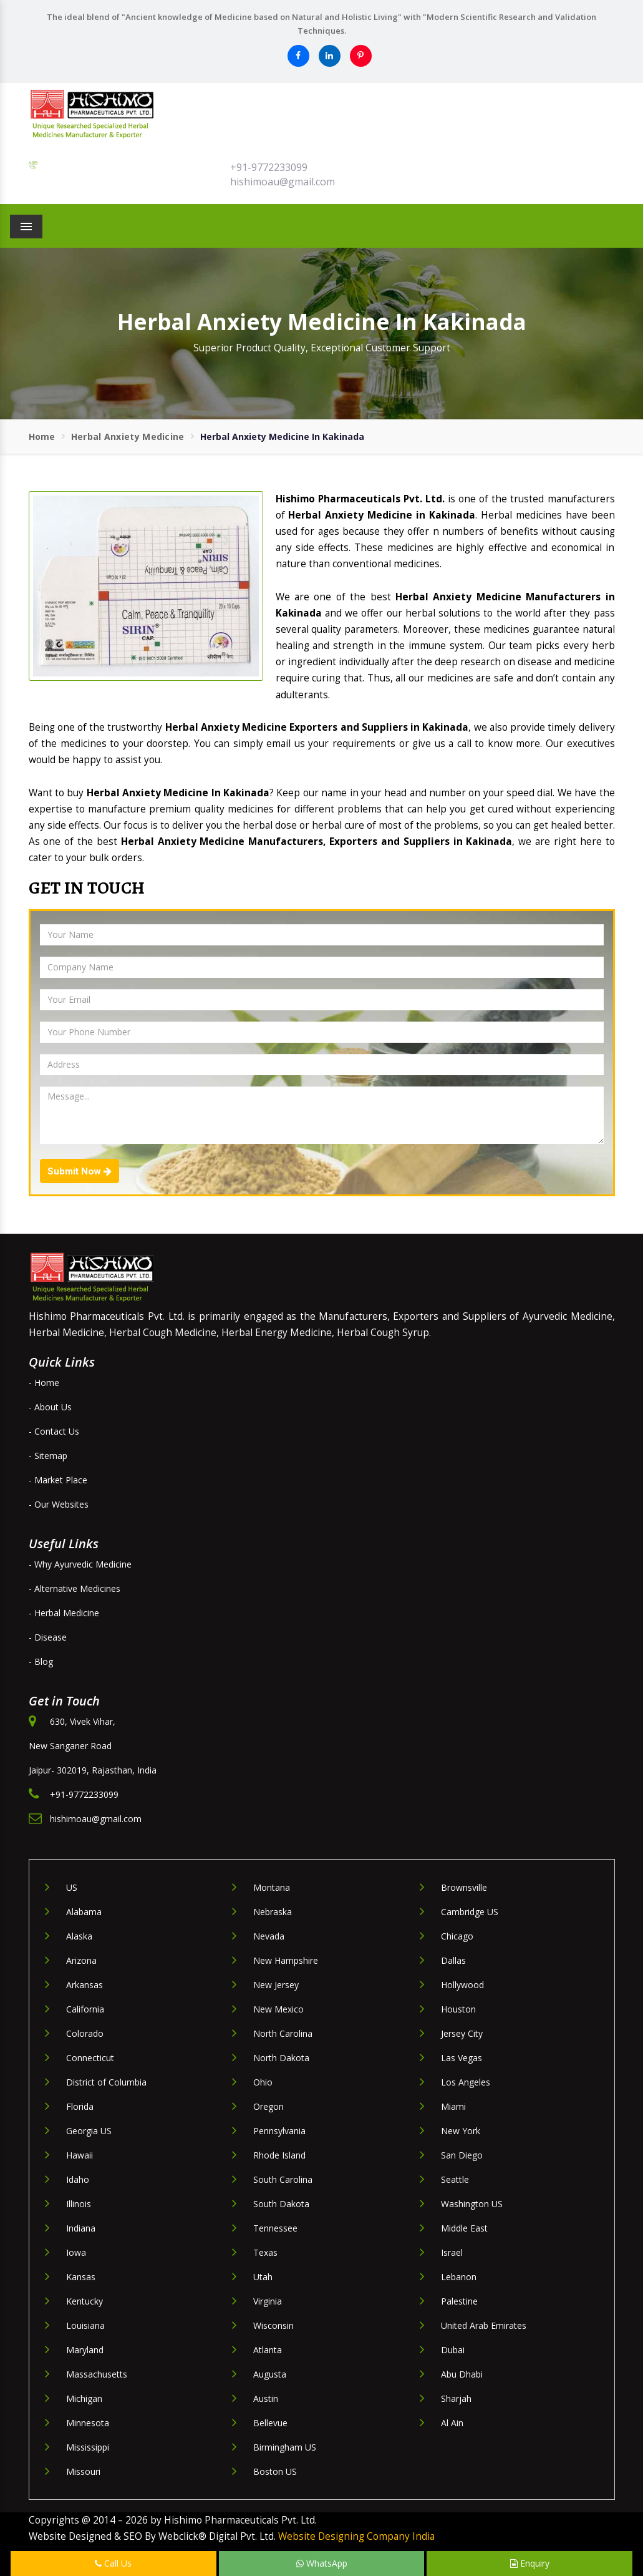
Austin (265, 2398)
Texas (265, 2252)
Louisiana (85, 2325)
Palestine (459, 2301)
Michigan (84, 2398)
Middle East (464, 2228)
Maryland (85, 2350)
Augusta (269, 2374)
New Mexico (278, 2009)
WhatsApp (321, 2563)
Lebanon (458, 2277)
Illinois (78, 2204)
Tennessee (275, 2228)
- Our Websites (59, 1504)
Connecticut (90, 2058)
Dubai (453, 2350)
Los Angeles (465, 2082)
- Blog (41, 1661)
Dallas (453, 1960)
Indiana (80, 2228)
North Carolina (282, 2033)
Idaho (77, 2179)
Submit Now (79, 1171)
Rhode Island (279, 2155)
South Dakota (281, 2204)
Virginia (267, 2301)
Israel (452, 2252)
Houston (458, 2009)
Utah (263, 2277)
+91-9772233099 (268, 167)
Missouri (83, 2471)
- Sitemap (48, 1455)
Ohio (263, 2082)
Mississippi (87, 2447)
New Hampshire (285, 1960)
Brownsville (464, 1887)
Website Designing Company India (356, 2536)
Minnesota (87, 2423)
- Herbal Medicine (64, 1613)
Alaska (79, 1936)
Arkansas (84, 1985)
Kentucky (84, 2301)
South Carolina (282, 2179)
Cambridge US (469, 1912)
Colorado (85, 2033)
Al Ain (452, 2423)
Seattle (455, 2179)
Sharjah (456, 2398)
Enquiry (529, 2563)
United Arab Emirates (483, 2325)
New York (460, 2131)
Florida (80, 2106)
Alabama (84, 1912)
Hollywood (462, 1985)
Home (42, 436)
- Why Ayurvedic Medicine (80, 1564)
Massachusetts (96, 2374)
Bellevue (270, 2423)
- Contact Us (54, 1431)
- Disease (48, 1637)
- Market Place (58, 1480)
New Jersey (276, 1985)
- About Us (50, 1407)
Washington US (472, 2204)
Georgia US (89, 2131)
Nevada (268, 1936)
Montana (271, 1887)
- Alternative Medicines (74, 1588)
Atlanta (267, 2350)
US (71, 1887)
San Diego (462, 2155)
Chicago (457, 1936)
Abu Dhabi (462, 2374)
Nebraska (272, 1912)
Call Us (113, 2563)
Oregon (268, 2106)
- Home (44, 1382)
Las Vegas (461, 2058)
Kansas (80, 2277)
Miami (453, 2106)
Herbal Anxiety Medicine (128, 436)
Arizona (81, 1960)
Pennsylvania (279, 2131)
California (85, 2009)
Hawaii (79, 2155)
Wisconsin (273, 2325)
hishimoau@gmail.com (282, 181)
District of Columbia (106, 2082)
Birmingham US (284, 2447)
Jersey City (462, 2033)
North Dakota (281, 2058)
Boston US (275, 2471)
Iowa (76, 2252)
